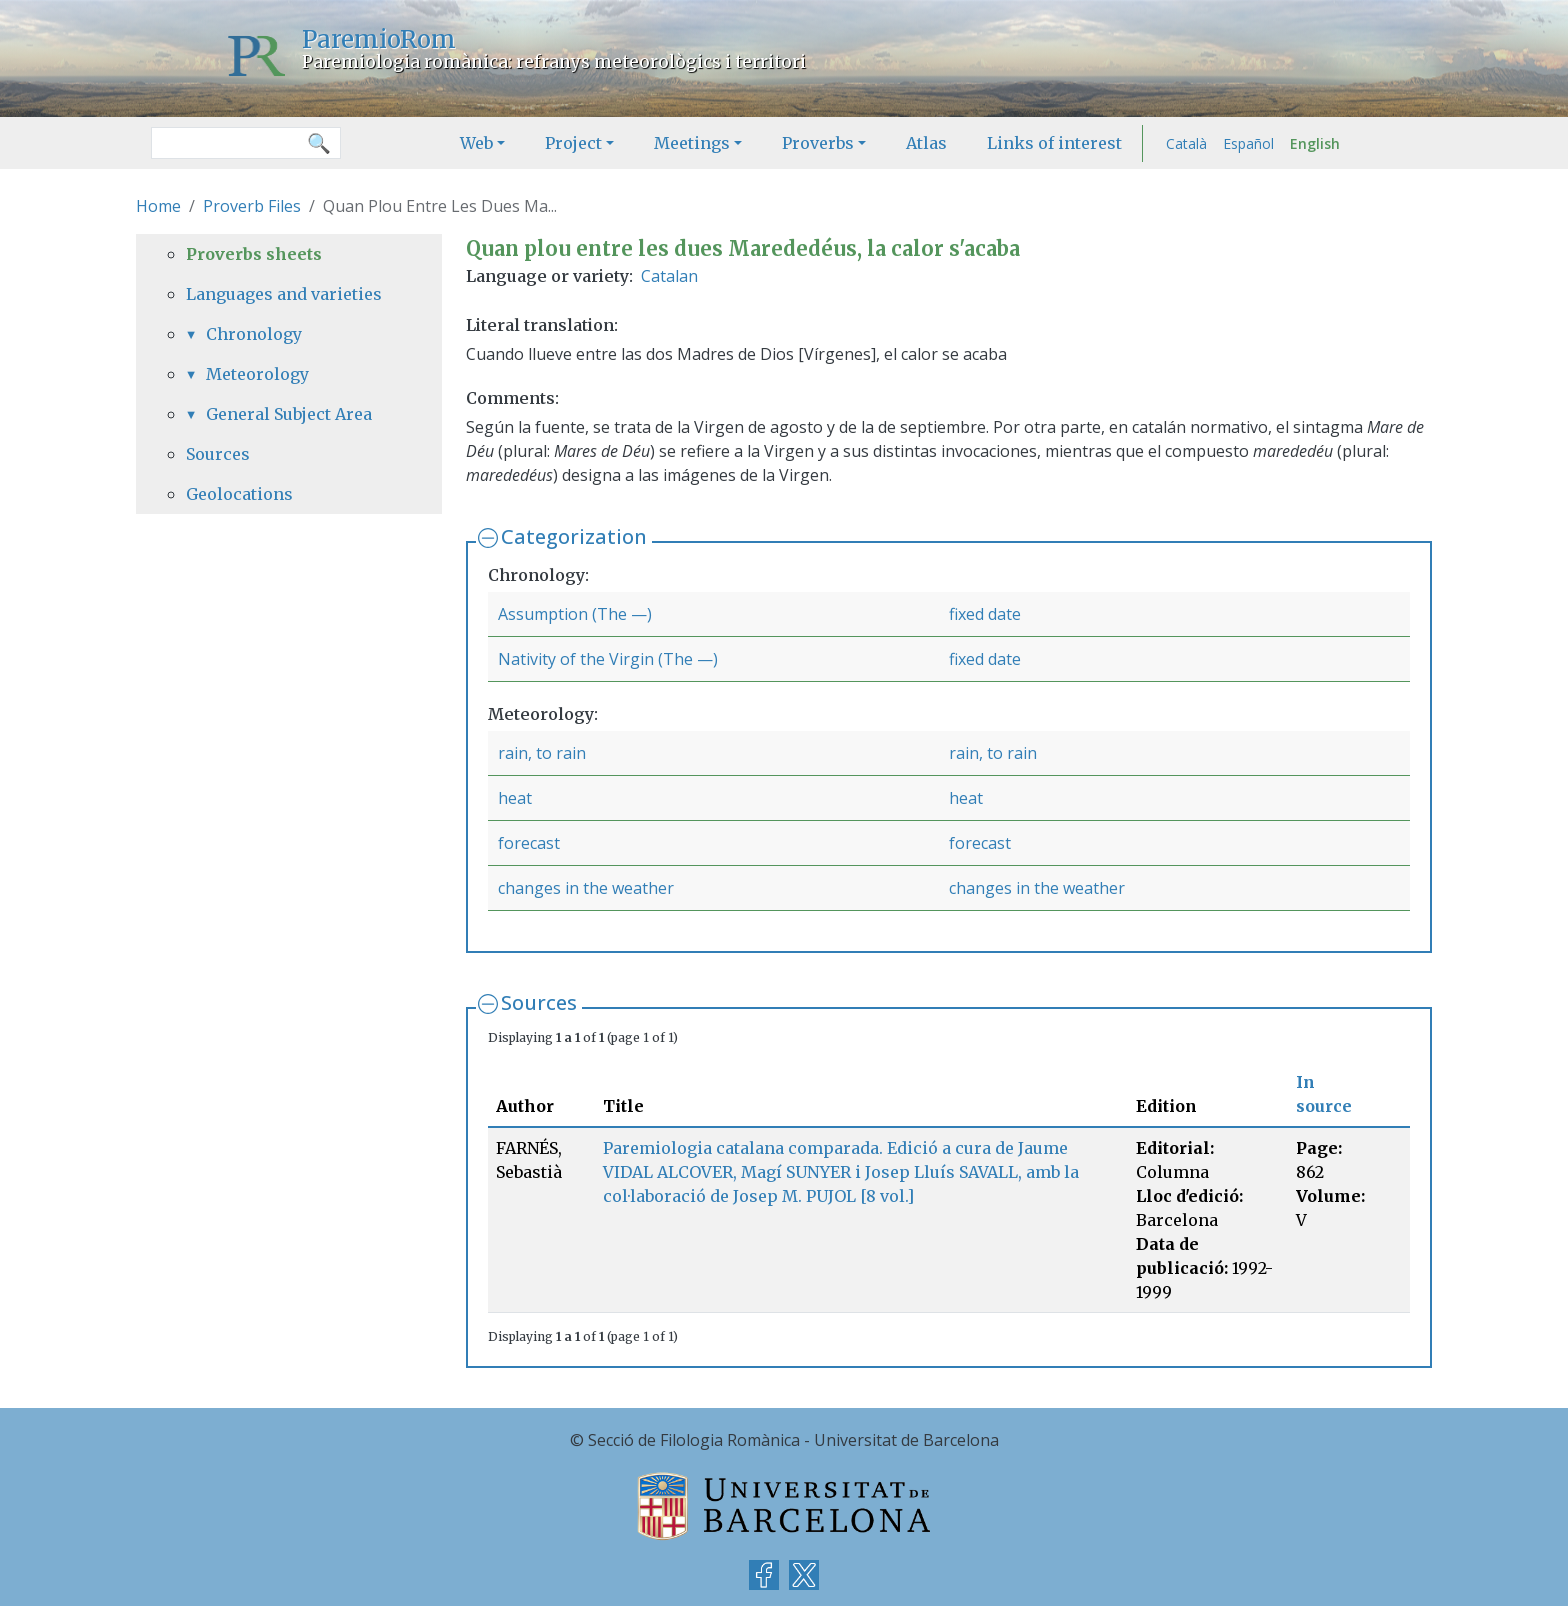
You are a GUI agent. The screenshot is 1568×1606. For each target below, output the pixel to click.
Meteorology (257, 374)
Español (1248, 143)
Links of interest (1054, 143)
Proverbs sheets (254, 254)
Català (1186, 143)
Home (158, 206)
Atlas (926, 143)
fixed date (985, 614)
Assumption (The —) (575, 614)
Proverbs (818, 143)
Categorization (574, 536)
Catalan (669, 276)
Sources (539, 1002)
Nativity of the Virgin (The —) (608, 659)
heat (515, 798)
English (1315, 143)
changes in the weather (586, 888)
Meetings (692, 143)
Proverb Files (252, 206)
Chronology (254, 334)
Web (476, 143)
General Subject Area (289, 414)
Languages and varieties (284, 294)
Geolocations (239, 494)
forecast (529, 843)
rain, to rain (542, 753)
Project (573, 143)
